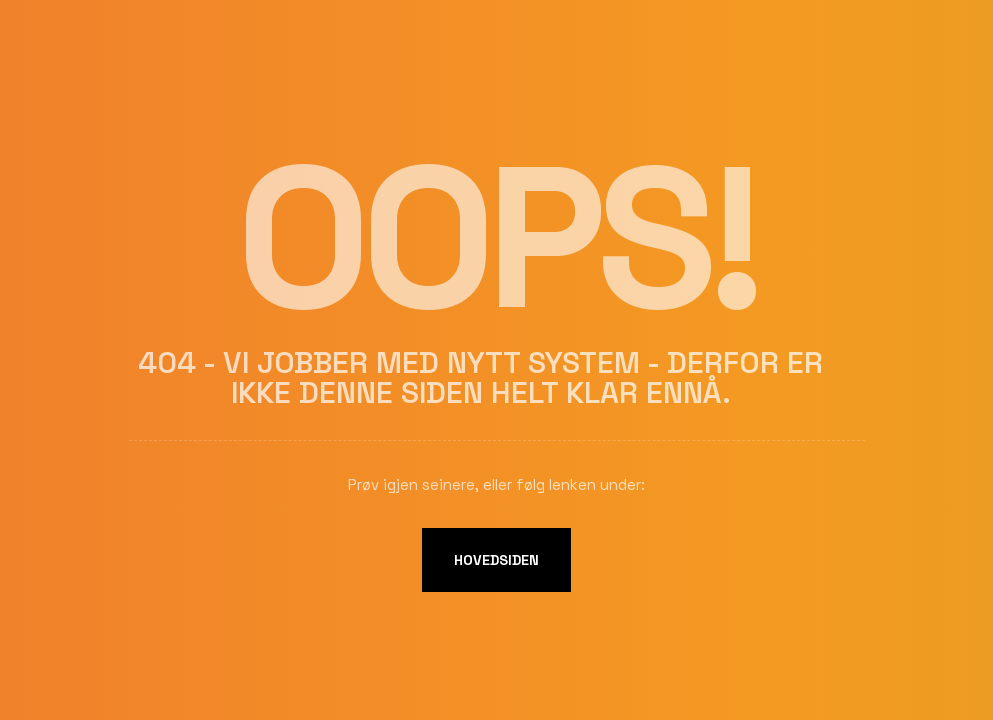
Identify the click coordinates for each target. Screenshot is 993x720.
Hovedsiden (496, 560)
